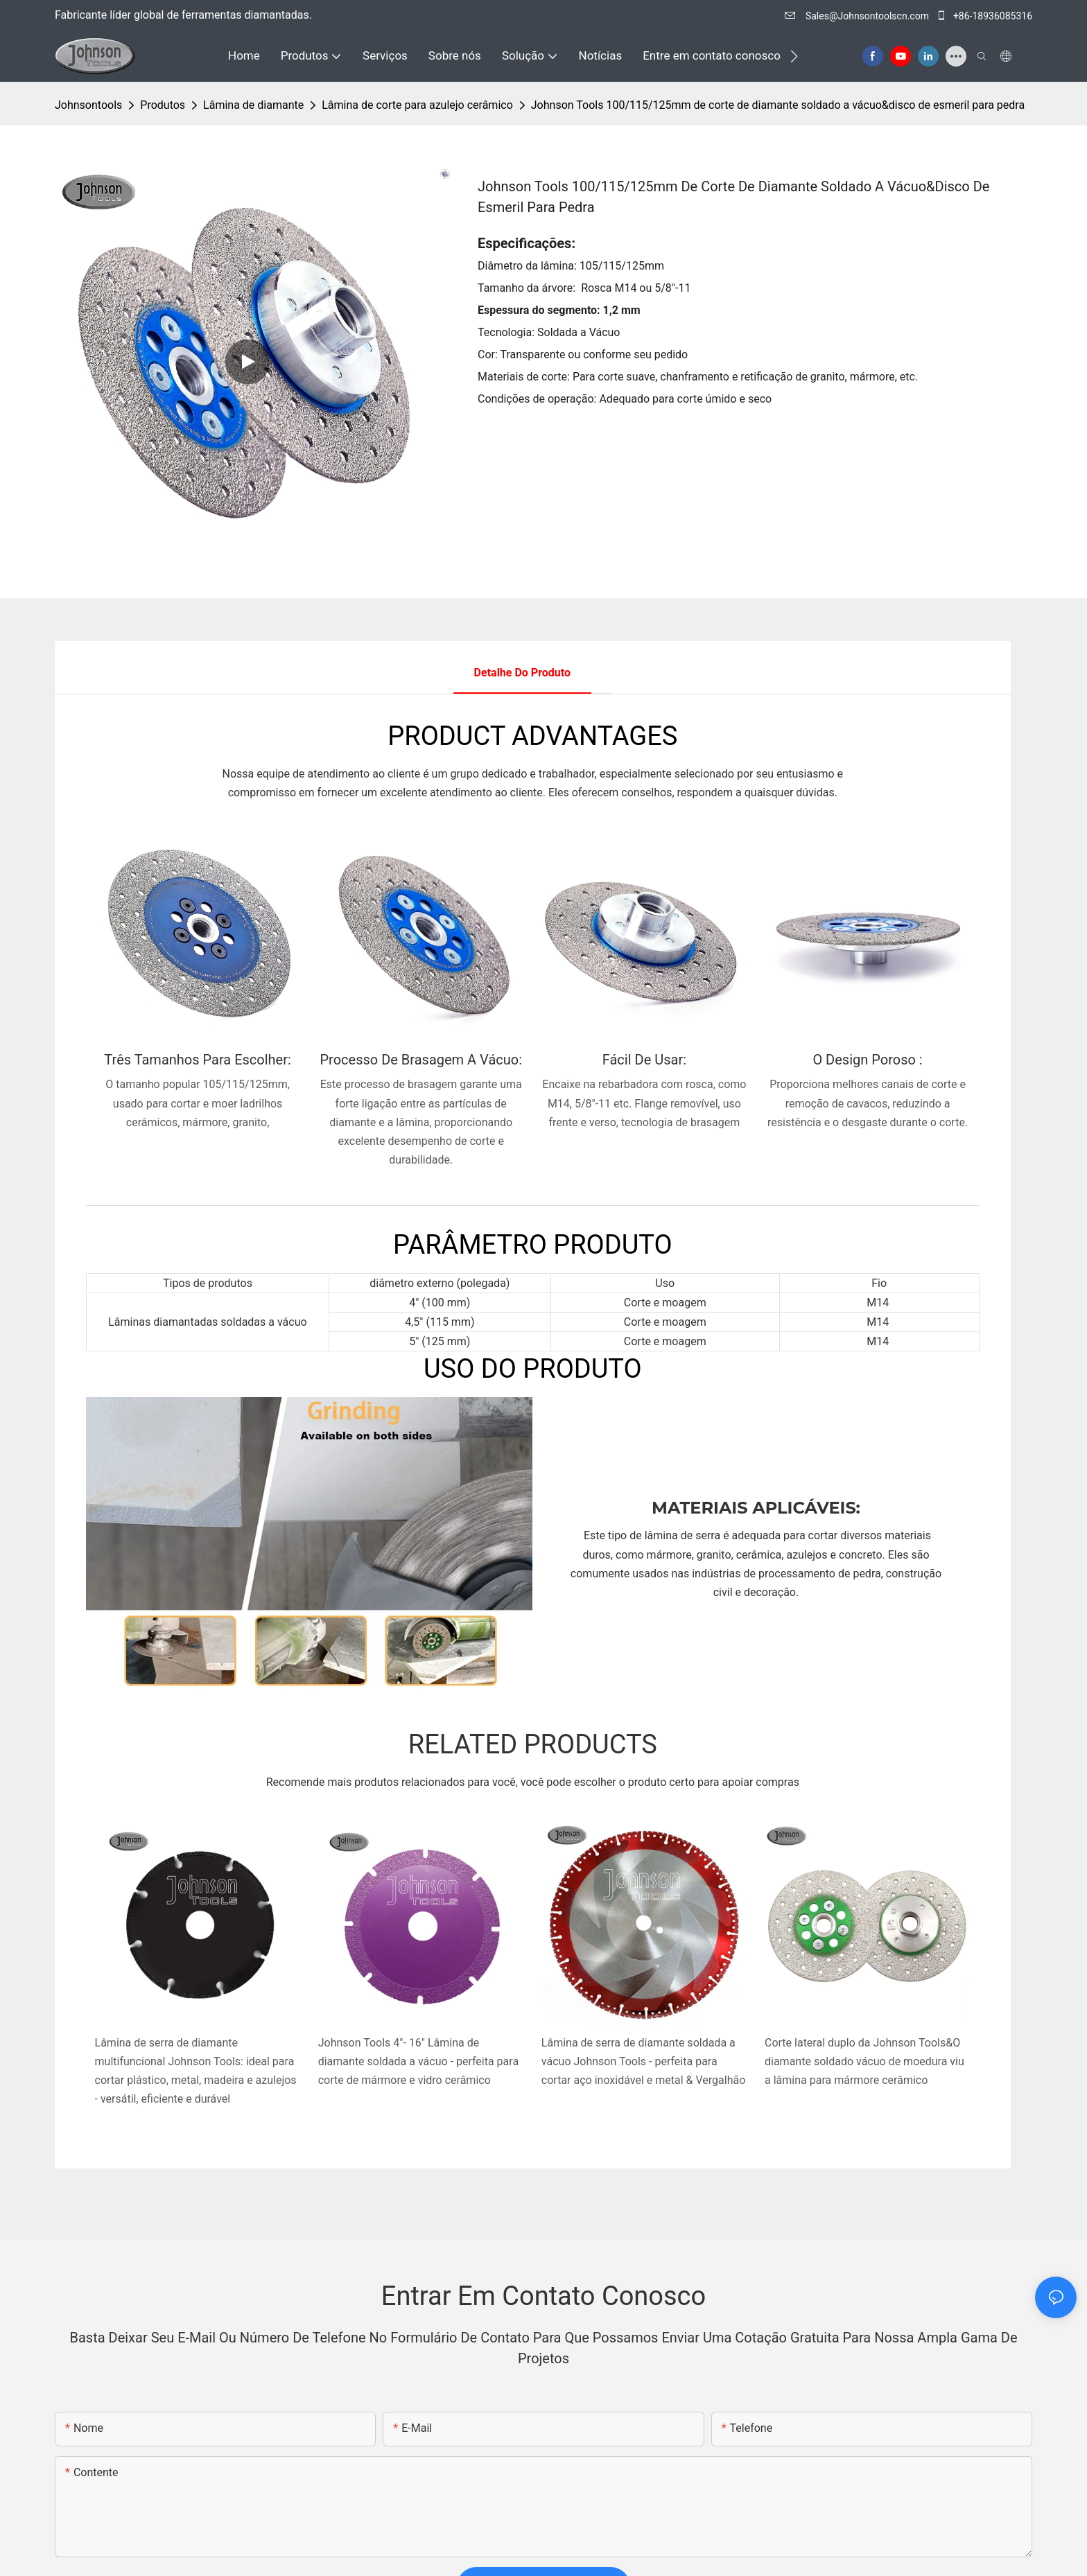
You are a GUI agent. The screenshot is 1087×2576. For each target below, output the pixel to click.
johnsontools (88, 105)
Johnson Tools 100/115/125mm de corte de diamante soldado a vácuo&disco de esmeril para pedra (778, 105)
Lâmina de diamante (253, 105)
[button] (794, 56)
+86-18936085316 (984, 15)
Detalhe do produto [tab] (522, 672)
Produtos (162, 105)
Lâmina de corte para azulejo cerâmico (417, 105)
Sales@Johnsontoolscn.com (858, 15)
